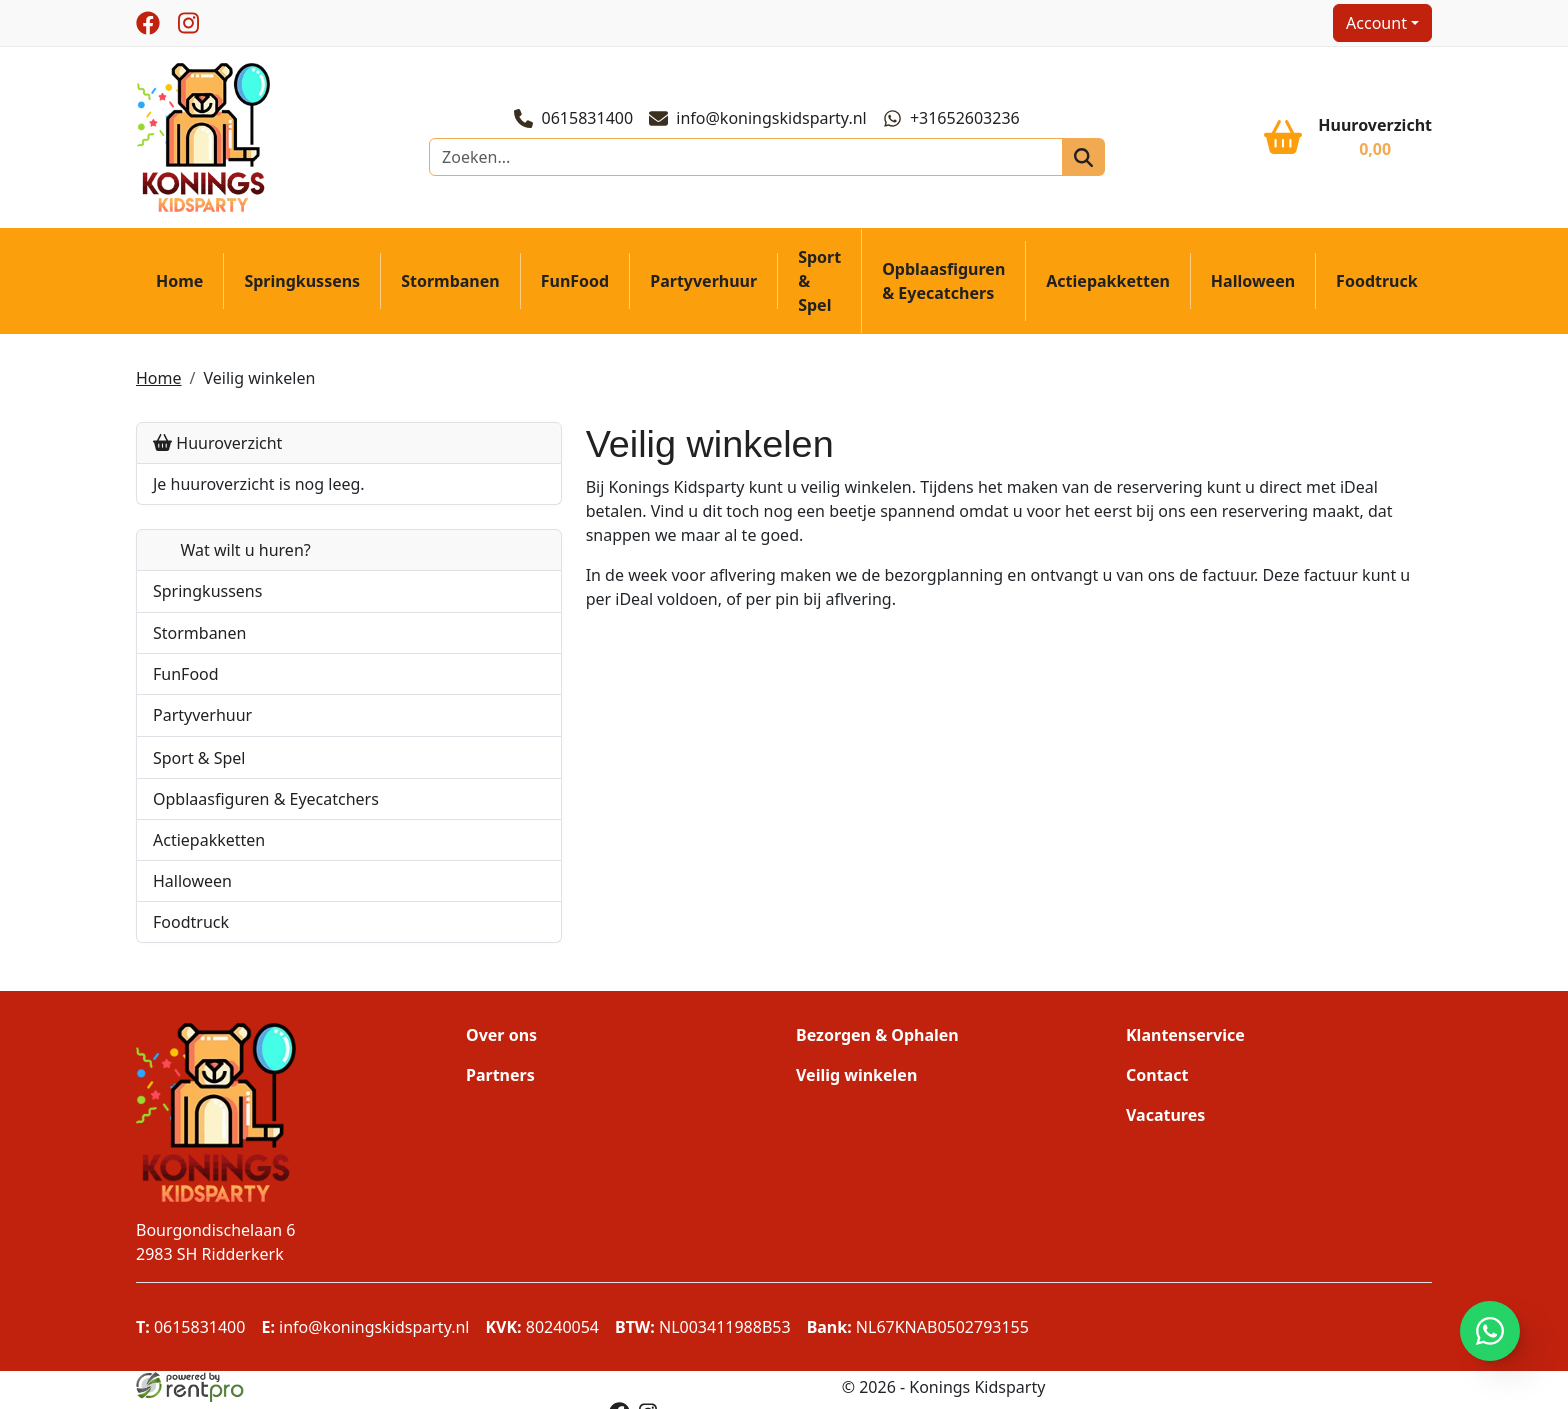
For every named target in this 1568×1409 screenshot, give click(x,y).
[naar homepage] (206, 140)
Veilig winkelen (259, 384)
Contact (1157, 1081)
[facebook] (148, 23)
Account (1376, 23)
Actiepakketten (1108, 288)
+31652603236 (954, 122)
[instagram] (188, 23)
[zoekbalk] (749, 161)
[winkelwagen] (1348, 141)
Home (179, 288)
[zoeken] (1066, 161)
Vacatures (1165, 1121)
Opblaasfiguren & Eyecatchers (943, 288)
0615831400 (576, 122)
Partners (500, 1081)
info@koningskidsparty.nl (761, 122)
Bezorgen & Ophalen (877, 1041)
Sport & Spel (819, 288)
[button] (415, 597)
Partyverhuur (703, 288)
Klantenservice (1185, 1041)
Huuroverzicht (217, 449)
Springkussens (302, 288)
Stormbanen (450, 288)
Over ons (501, 1041)
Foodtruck (1377, 288)
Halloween (1253, 288)
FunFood (575, 288)
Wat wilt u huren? (232, 556)
